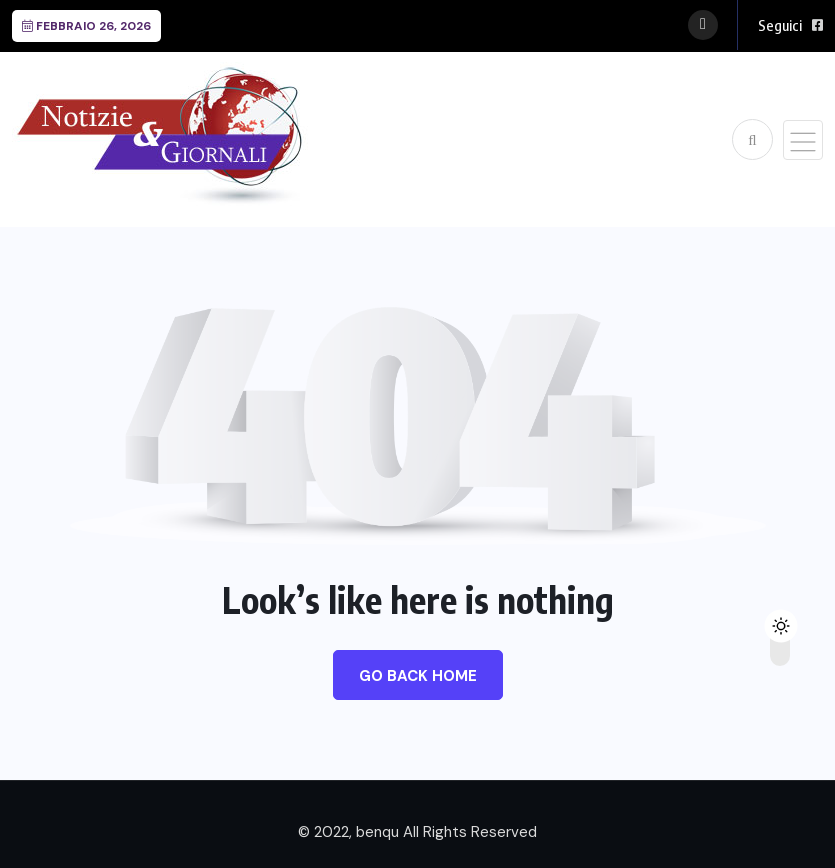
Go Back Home (418, 676)
